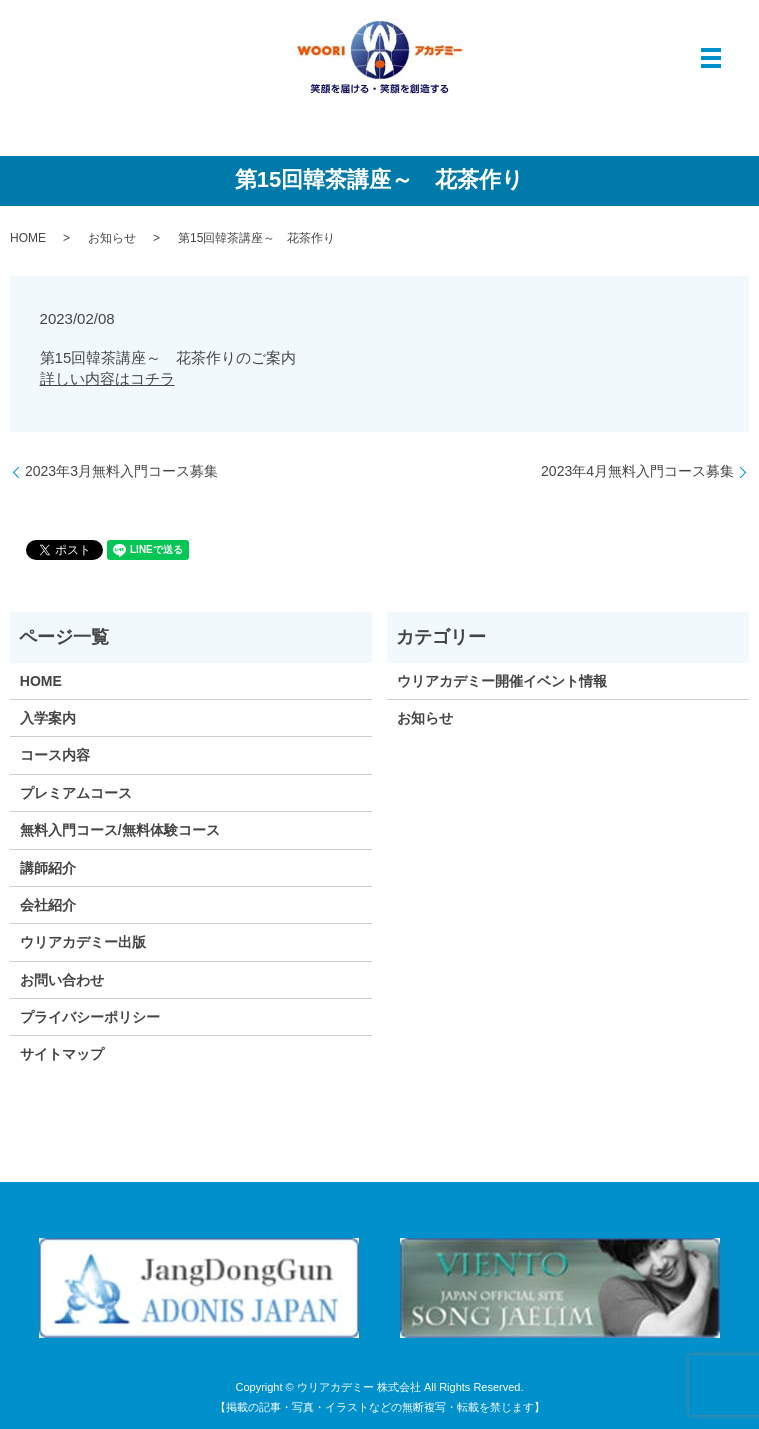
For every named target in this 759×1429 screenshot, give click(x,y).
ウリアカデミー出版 (83, 942)
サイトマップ (62, 1054)
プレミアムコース (76, 793)
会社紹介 (48, 905)
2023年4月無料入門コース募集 (637, 471)
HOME (28, 238)
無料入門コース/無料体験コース (120, 830)
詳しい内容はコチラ (107, 378)
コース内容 (55, 755)
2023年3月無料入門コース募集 (121, 471)
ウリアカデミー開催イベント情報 (502, 681)
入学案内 (48, 718)
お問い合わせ (62, 980)
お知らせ (112, 238)
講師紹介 (48, 868)
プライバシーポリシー (90, 1017)
